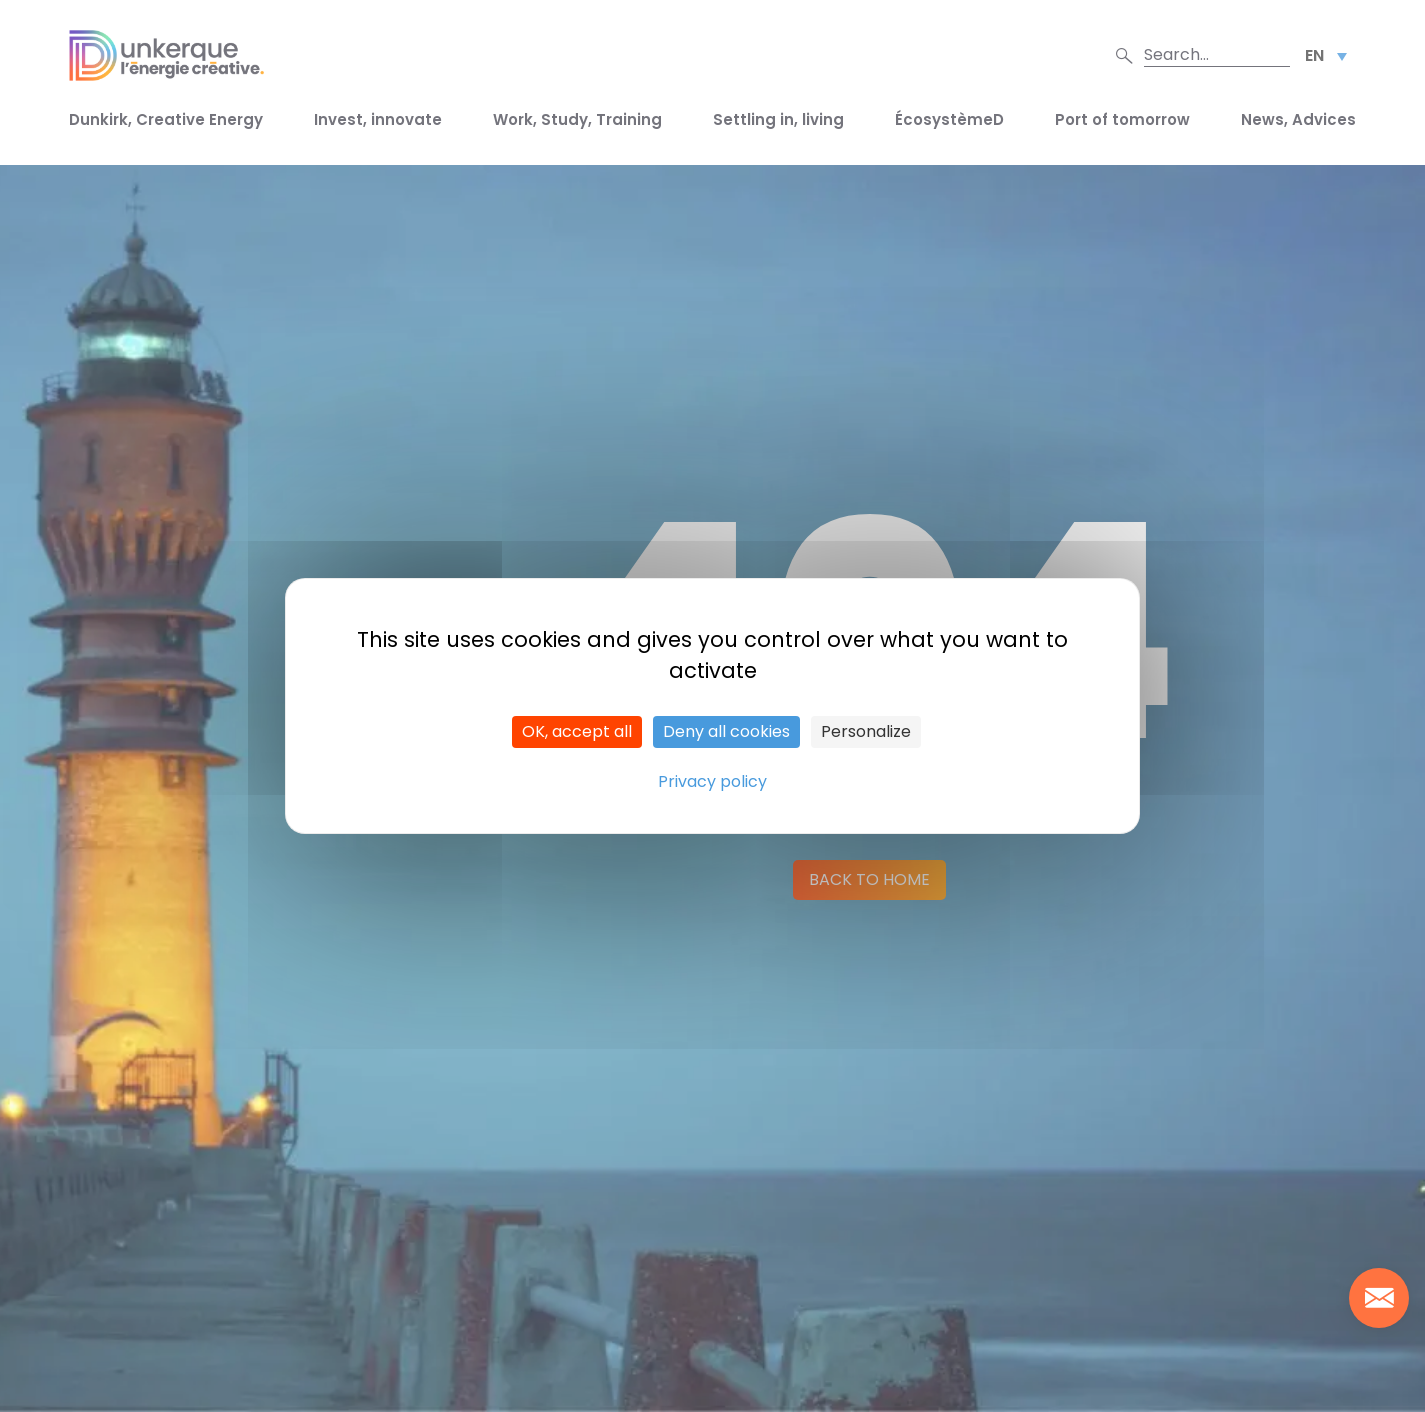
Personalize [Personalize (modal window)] (866, 731)
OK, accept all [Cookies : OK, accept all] (577, 731)
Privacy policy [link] (712, 781)
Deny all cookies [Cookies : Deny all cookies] (726, 731)
